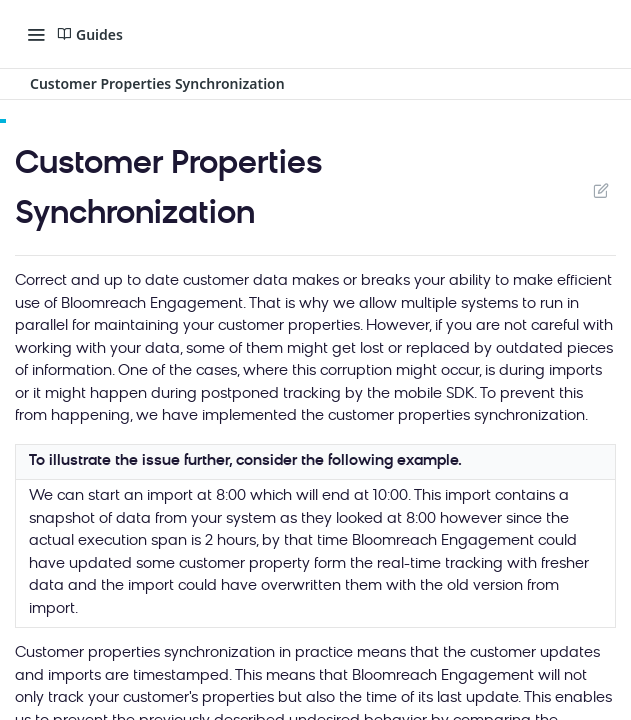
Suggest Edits (600, 190)
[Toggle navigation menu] (36, 34)
